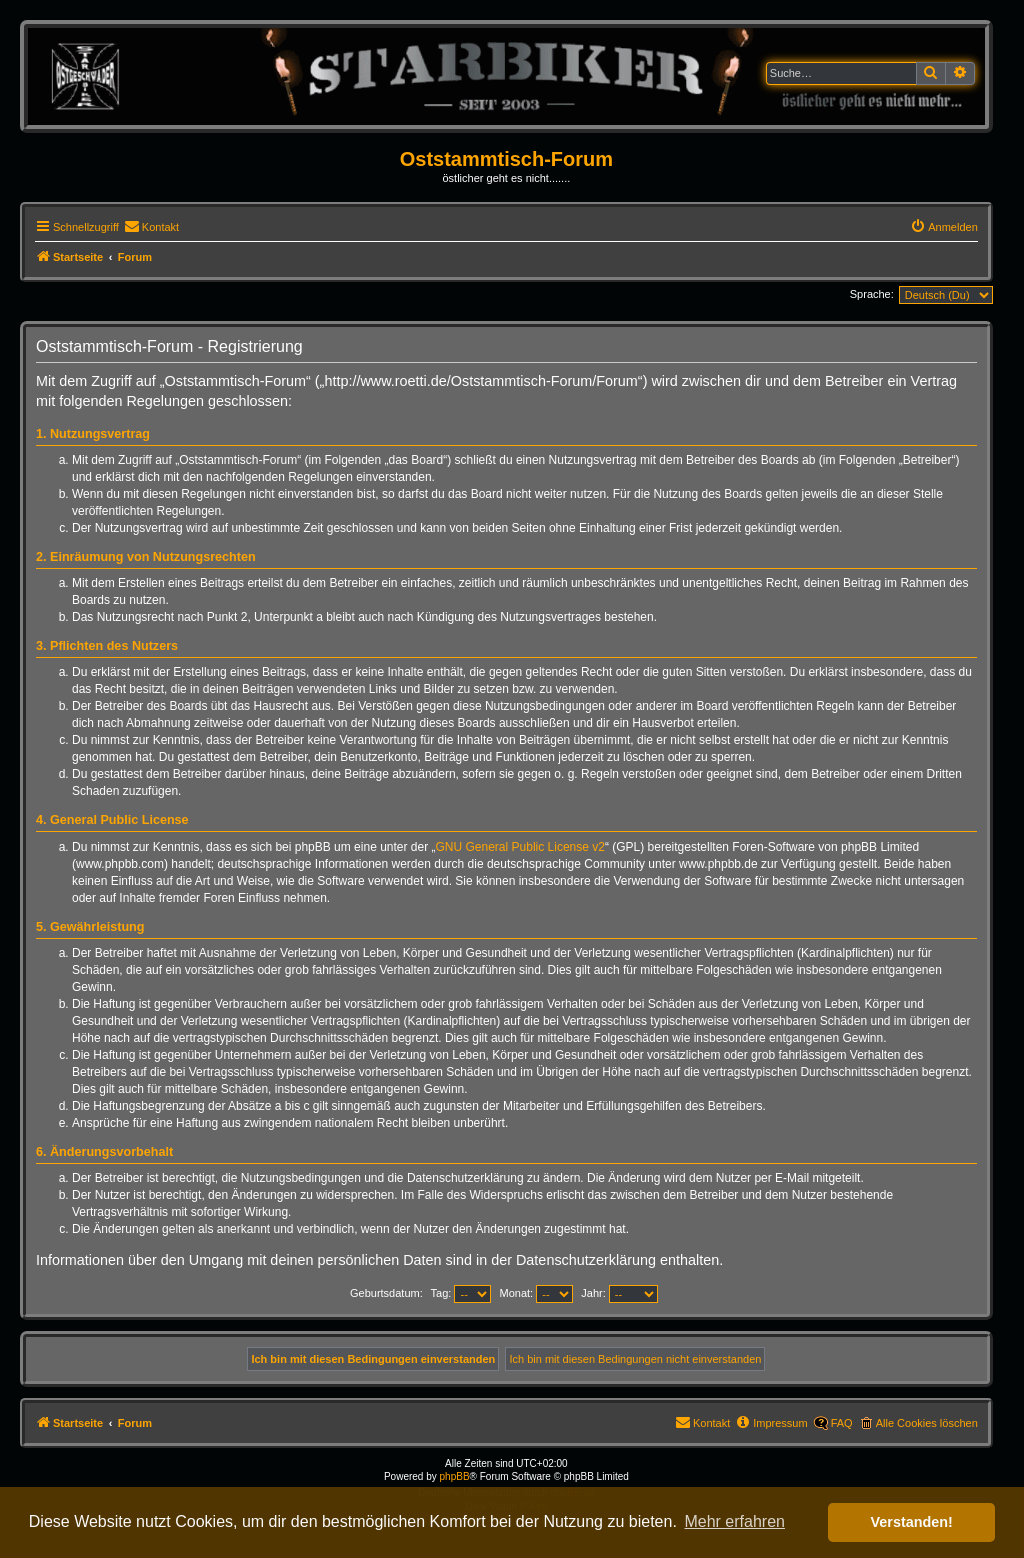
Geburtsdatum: (386, 1293)
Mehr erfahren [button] (734, 1521)
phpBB (455, 1476)
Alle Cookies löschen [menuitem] (927, 1423)
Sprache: (872, 294)
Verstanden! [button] (912, 1522)
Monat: (537, 1293)
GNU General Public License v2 (520, 847)
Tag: (461, 1293)
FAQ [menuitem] (842, 1423)
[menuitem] (151, 227)
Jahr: (619, 1293)
